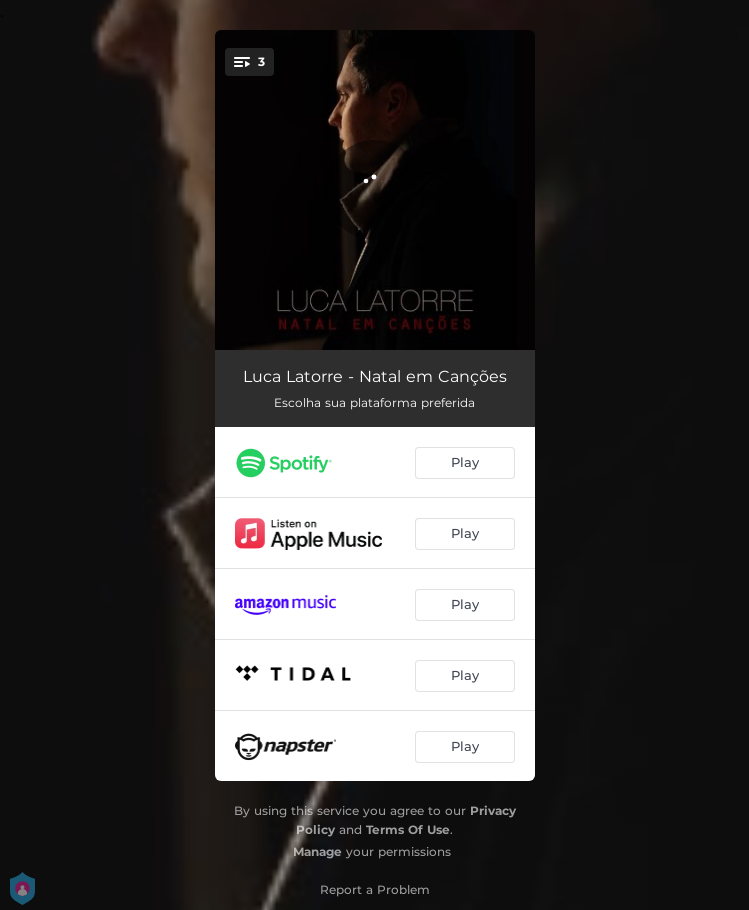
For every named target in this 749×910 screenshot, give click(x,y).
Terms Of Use (408, 829)
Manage (317, 851)
